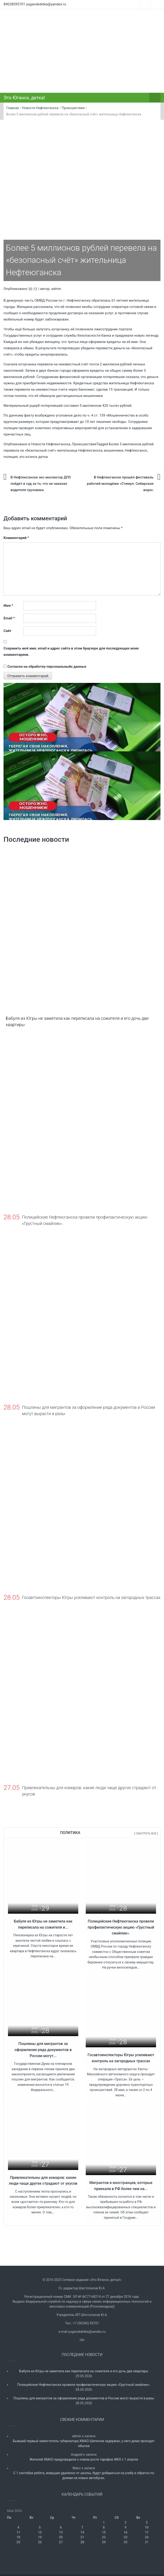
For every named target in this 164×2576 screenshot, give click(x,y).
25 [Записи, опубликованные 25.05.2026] (18, 2542)
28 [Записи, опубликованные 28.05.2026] (82, 2542)
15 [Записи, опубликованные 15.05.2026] (104, 2532)
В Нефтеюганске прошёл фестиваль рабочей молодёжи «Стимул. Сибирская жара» (120, 483)
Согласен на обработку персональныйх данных (46, 666)
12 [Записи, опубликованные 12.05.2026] (40, 2532)
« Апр (80, 2552)
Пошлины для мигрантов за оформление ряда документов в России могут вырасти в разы (83, 2398)
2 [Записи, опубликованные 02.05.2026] (126, 2522)
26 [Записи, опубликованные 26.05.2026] (40, 2542)
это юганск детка (33, 457)
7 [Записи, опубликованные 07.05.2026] (82, 2527)
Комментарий (16, 538)
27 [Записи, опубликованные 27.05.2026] (61, 2542)
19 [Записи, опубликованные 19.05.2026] (40, 2537)
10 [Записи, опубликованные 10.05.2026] (147, 2527)
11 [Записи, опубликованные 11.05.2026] (18, 2532)
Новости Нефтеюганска (40, 108)
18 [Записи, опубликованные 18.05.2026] (18, 2537)
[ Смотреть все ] (146, 1833)
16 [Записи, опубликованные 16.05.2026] (125, 2532)
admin (56, 289)
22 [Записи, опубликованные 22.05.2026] (104, 2537)
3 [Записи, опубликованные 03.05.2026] (147, 2522)
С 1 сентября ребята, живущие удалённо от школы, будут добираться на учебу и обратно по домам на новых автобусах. (83, 2475)
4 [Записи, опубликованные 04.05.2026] (18, 2527)
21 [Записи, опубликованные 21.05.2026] (82, 2537)
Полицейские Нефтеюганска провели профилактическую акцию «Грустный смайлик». (121, 1927)
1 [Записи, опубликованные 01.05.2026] (104, 2522)
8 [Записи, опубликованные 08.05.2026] (104, 2527)
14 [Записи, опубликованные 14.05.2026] (82, 2532)
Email (9, 618)
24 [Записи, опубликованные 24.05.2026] (147, 2537)
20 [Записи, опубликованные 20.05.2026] (61, 2537)
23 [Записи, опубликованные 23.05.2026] (125, 2537)
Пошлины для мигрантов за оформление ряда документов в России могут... (43, 2049)
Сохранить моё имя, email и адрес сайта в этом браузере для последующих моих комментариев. (71, 651)
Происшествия (73, 108)
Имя (8, 605)
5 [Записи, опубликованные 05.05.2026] (40, 2527)
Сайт (7, 631)
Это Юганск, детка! (24, 97)
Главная (12, 108)
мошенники (113, 450)
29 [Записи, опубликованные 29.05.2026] (104, 2542)
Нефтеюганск (136, 450)
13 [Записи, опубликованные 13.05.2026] (61, 2532)
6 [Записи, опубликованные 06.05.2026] (61, 2527)
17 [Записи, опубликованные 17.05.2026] (147, 2532)
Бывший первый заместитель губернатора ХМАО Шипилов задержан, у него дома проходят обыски (84, 2443)
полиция (11, 457)
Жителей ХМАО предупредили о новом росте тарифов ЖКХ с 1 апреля (84, 2459)
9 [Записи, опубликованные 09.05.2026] (126, 2527)
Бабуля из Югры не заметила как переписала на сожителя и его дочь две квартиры (83, 2371)
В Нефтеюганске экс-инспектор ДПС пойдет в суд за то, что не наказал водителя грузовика (41, 483)
